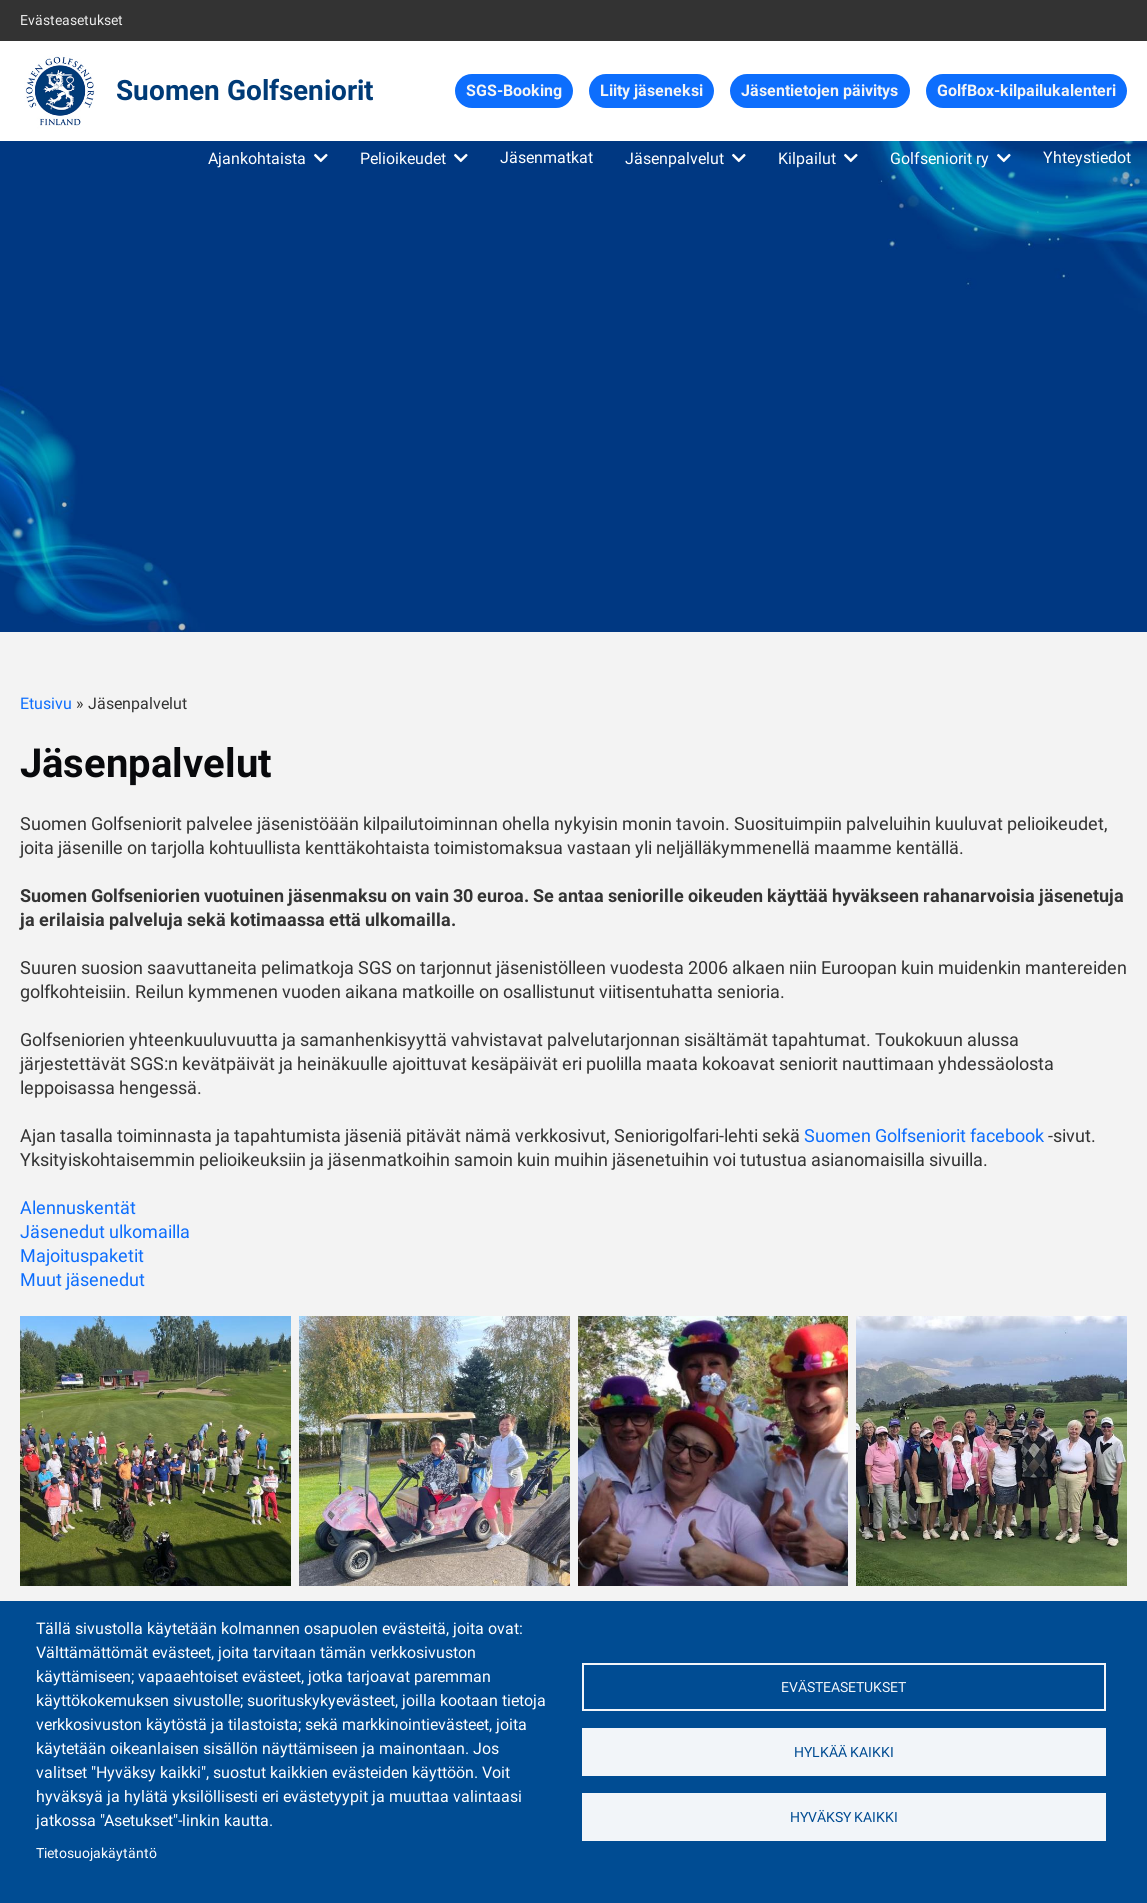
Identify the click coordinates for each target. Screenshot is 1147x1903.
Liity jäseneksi (651, 90)
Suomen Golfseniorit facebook (924, 1135)
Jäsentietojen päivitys (819, 90)
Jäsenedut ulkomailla (105, 1231)
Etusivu (46, 703)
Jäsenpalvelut (674, 158)
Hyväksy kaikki (844, 1817)
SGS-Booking (514, 90)
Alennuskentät (78, 1207)
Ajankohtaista (257, 158)
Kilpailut (807, 158)
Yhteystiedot (1087, 157)
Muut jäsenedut (82, 1279)
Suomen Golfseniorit (244, 90)
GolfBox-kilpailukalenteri (1026, 90)
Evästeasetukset (71, 20)
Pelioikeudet (403, 158)
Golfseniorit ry (939, 158)
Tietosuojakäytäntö (96, 1853)
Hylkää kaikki (844, 1752)
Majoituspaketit (82, 1255)
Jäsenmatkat (546, 157)
